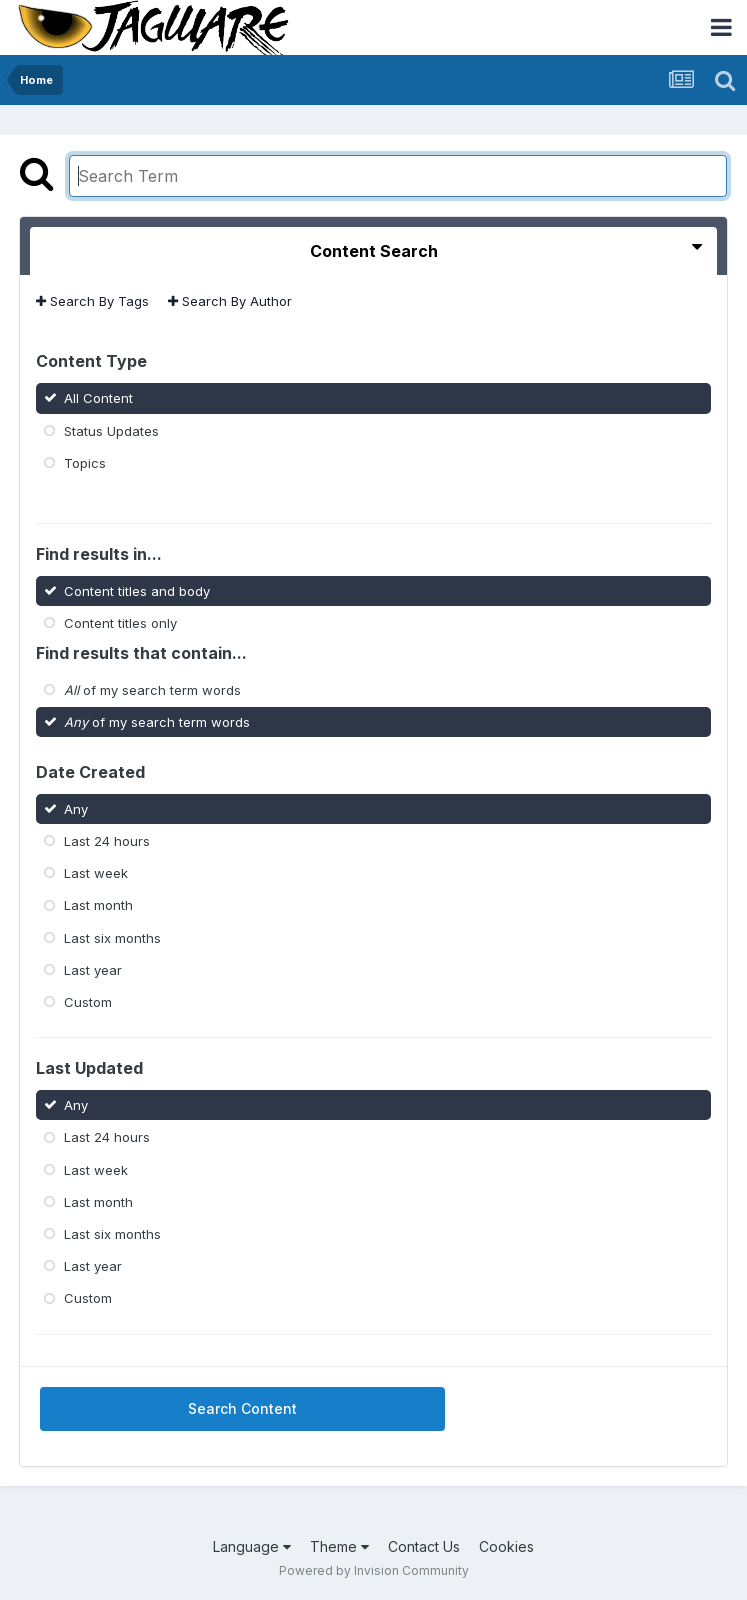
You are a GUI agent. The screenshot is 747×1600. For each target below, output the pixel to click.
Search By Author (230, 301)
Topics (85, 463)
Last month (98, 905)
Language (252, 1546)
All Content (98, 398)
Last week (96, 873)
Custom (88, 1002)
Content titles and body (137, 590)
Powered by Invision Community (374, 1570)
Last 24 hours (107, 841)
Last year (93, 970)
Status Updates (111, 430)
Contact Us (424, 1546)
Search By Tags (92, 301)
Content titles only (120, 622)
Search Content (242, 1408)
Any (76, 809)
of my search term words (152, 690)
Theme (339, 1546)
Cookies (506, 1546)
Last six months (112, 937)
